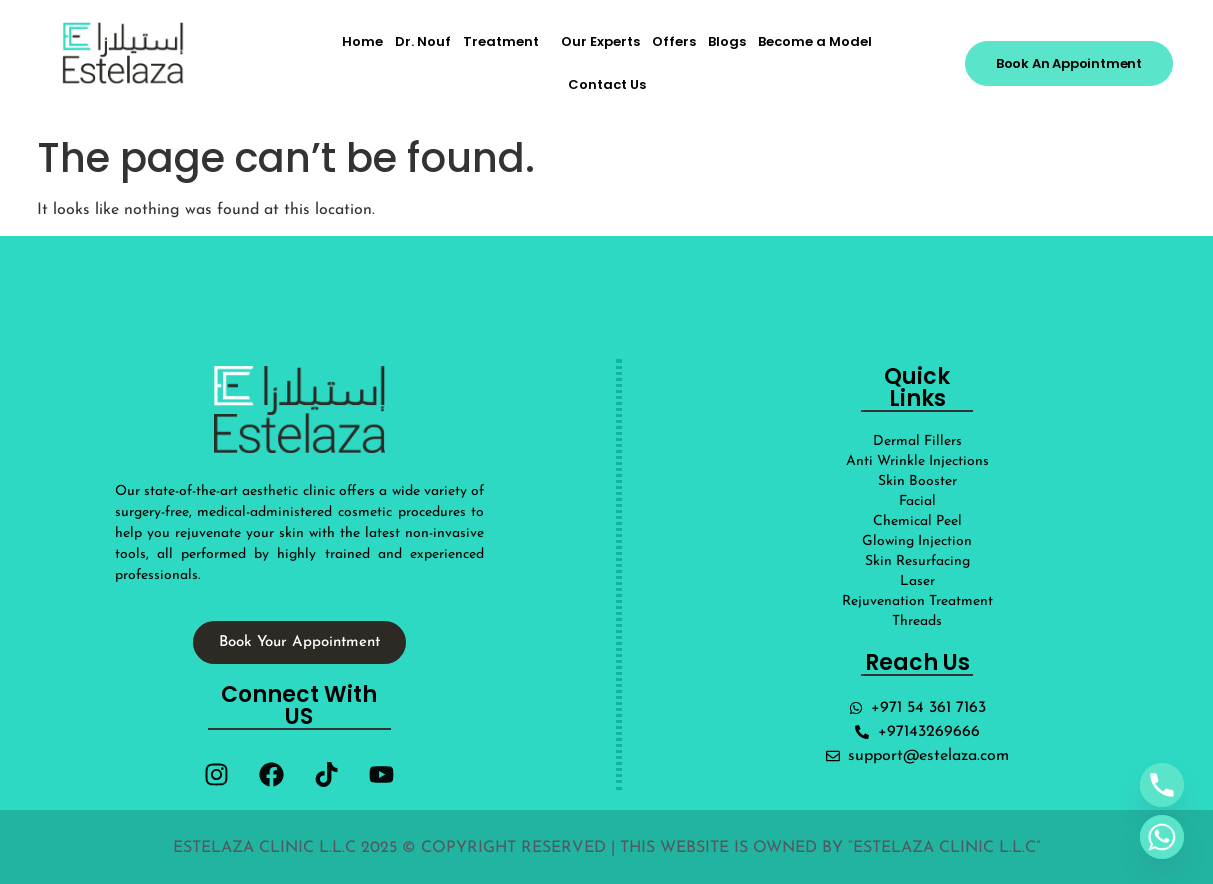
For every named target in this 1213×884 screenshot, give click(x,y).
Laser (917, 581)
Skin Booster (917, 481)
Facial (917, 501)
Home (362, 41)
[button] (506, 41)
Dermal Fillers (917, 441)
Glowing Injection (917, 541)
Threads (917, 621)
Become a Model (815, 41)
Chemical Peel (917, 521)
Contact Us (607, 84)
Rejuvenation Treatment (917, 601)
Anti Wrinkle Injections (917, 461)
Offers (674, 41)
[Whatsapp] (1162, 837)
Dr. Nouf (423, 41)
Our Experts (600, 41)
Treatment (501, 41)
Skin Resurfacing (917, 561)
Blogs (727, 41)
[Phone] (1162, 785)
